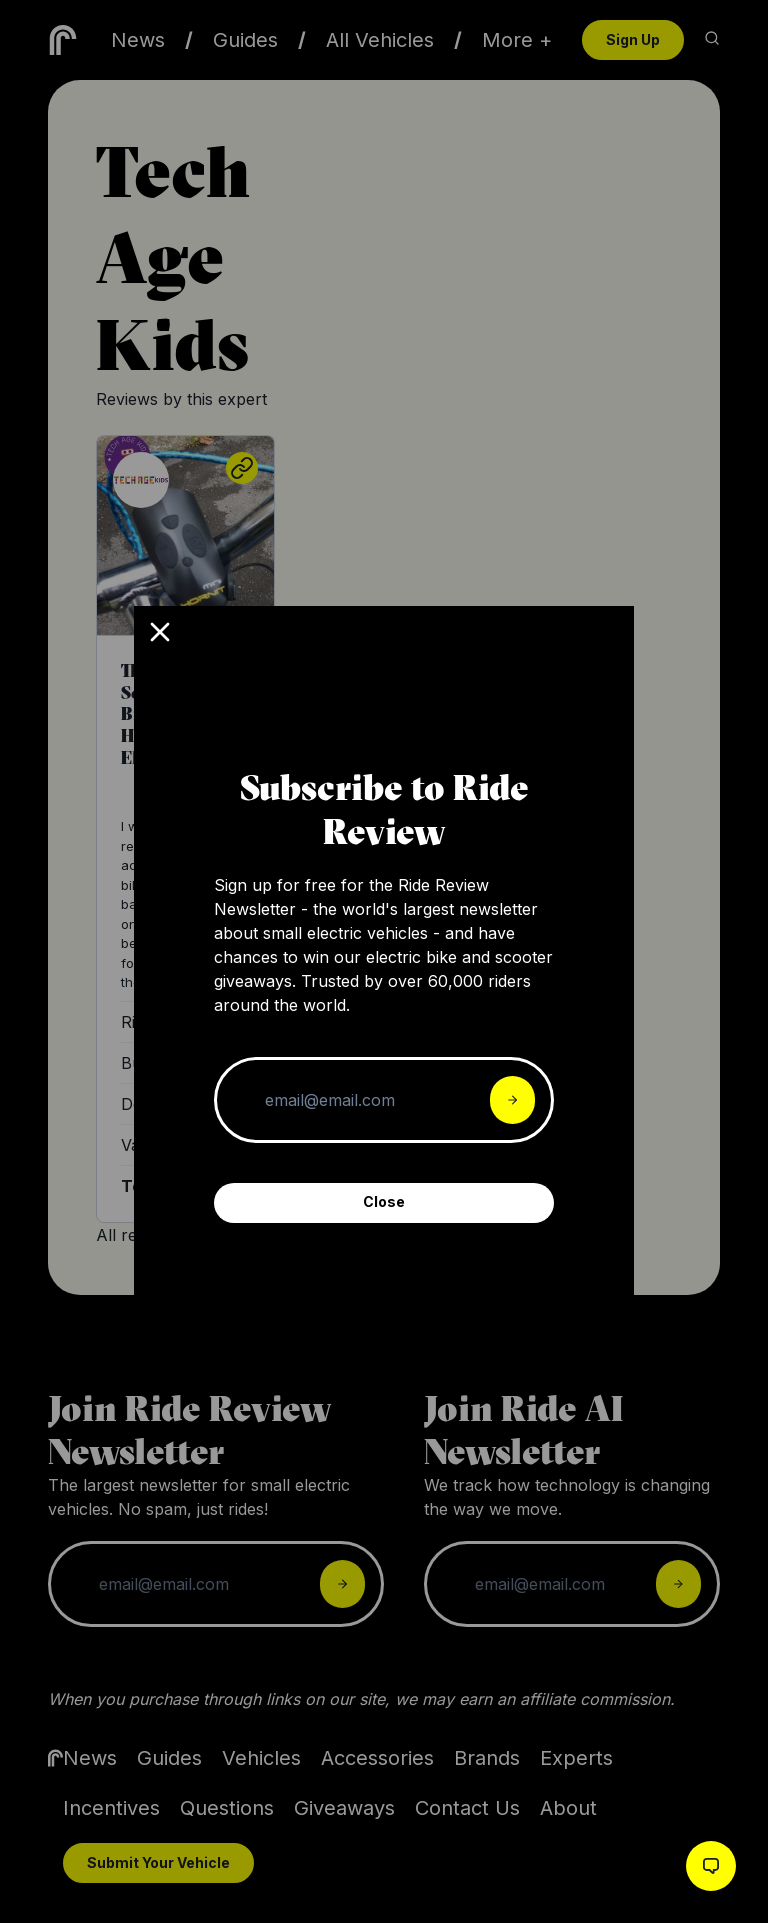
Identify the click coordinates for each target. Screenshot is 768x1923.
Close (384, 1201)
